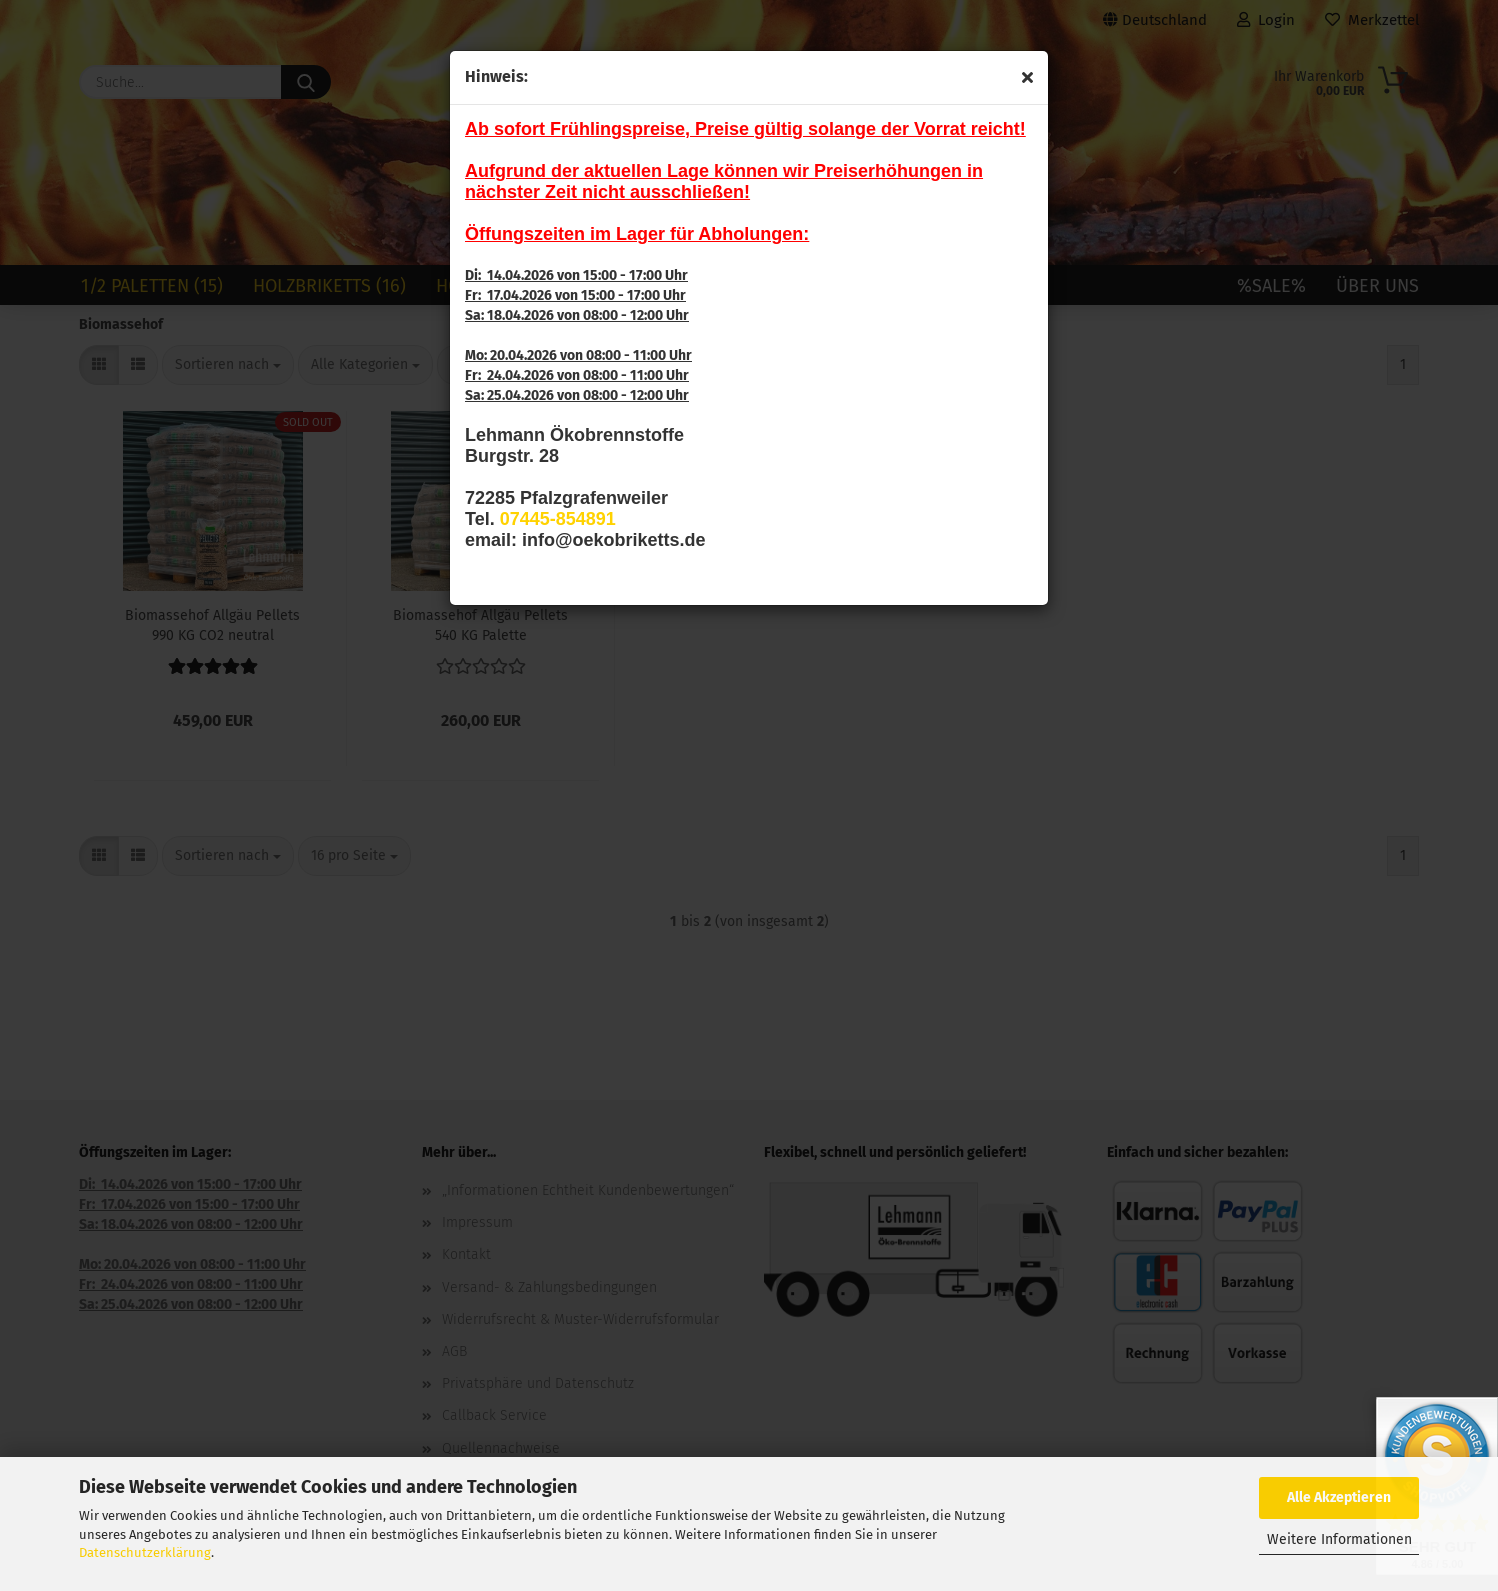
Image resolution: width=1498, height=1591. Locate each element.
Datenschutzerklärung (145, 1552)
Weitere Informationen (1339, 1539)
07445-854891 (558, 519)
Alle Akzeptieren (1339, 1497)
